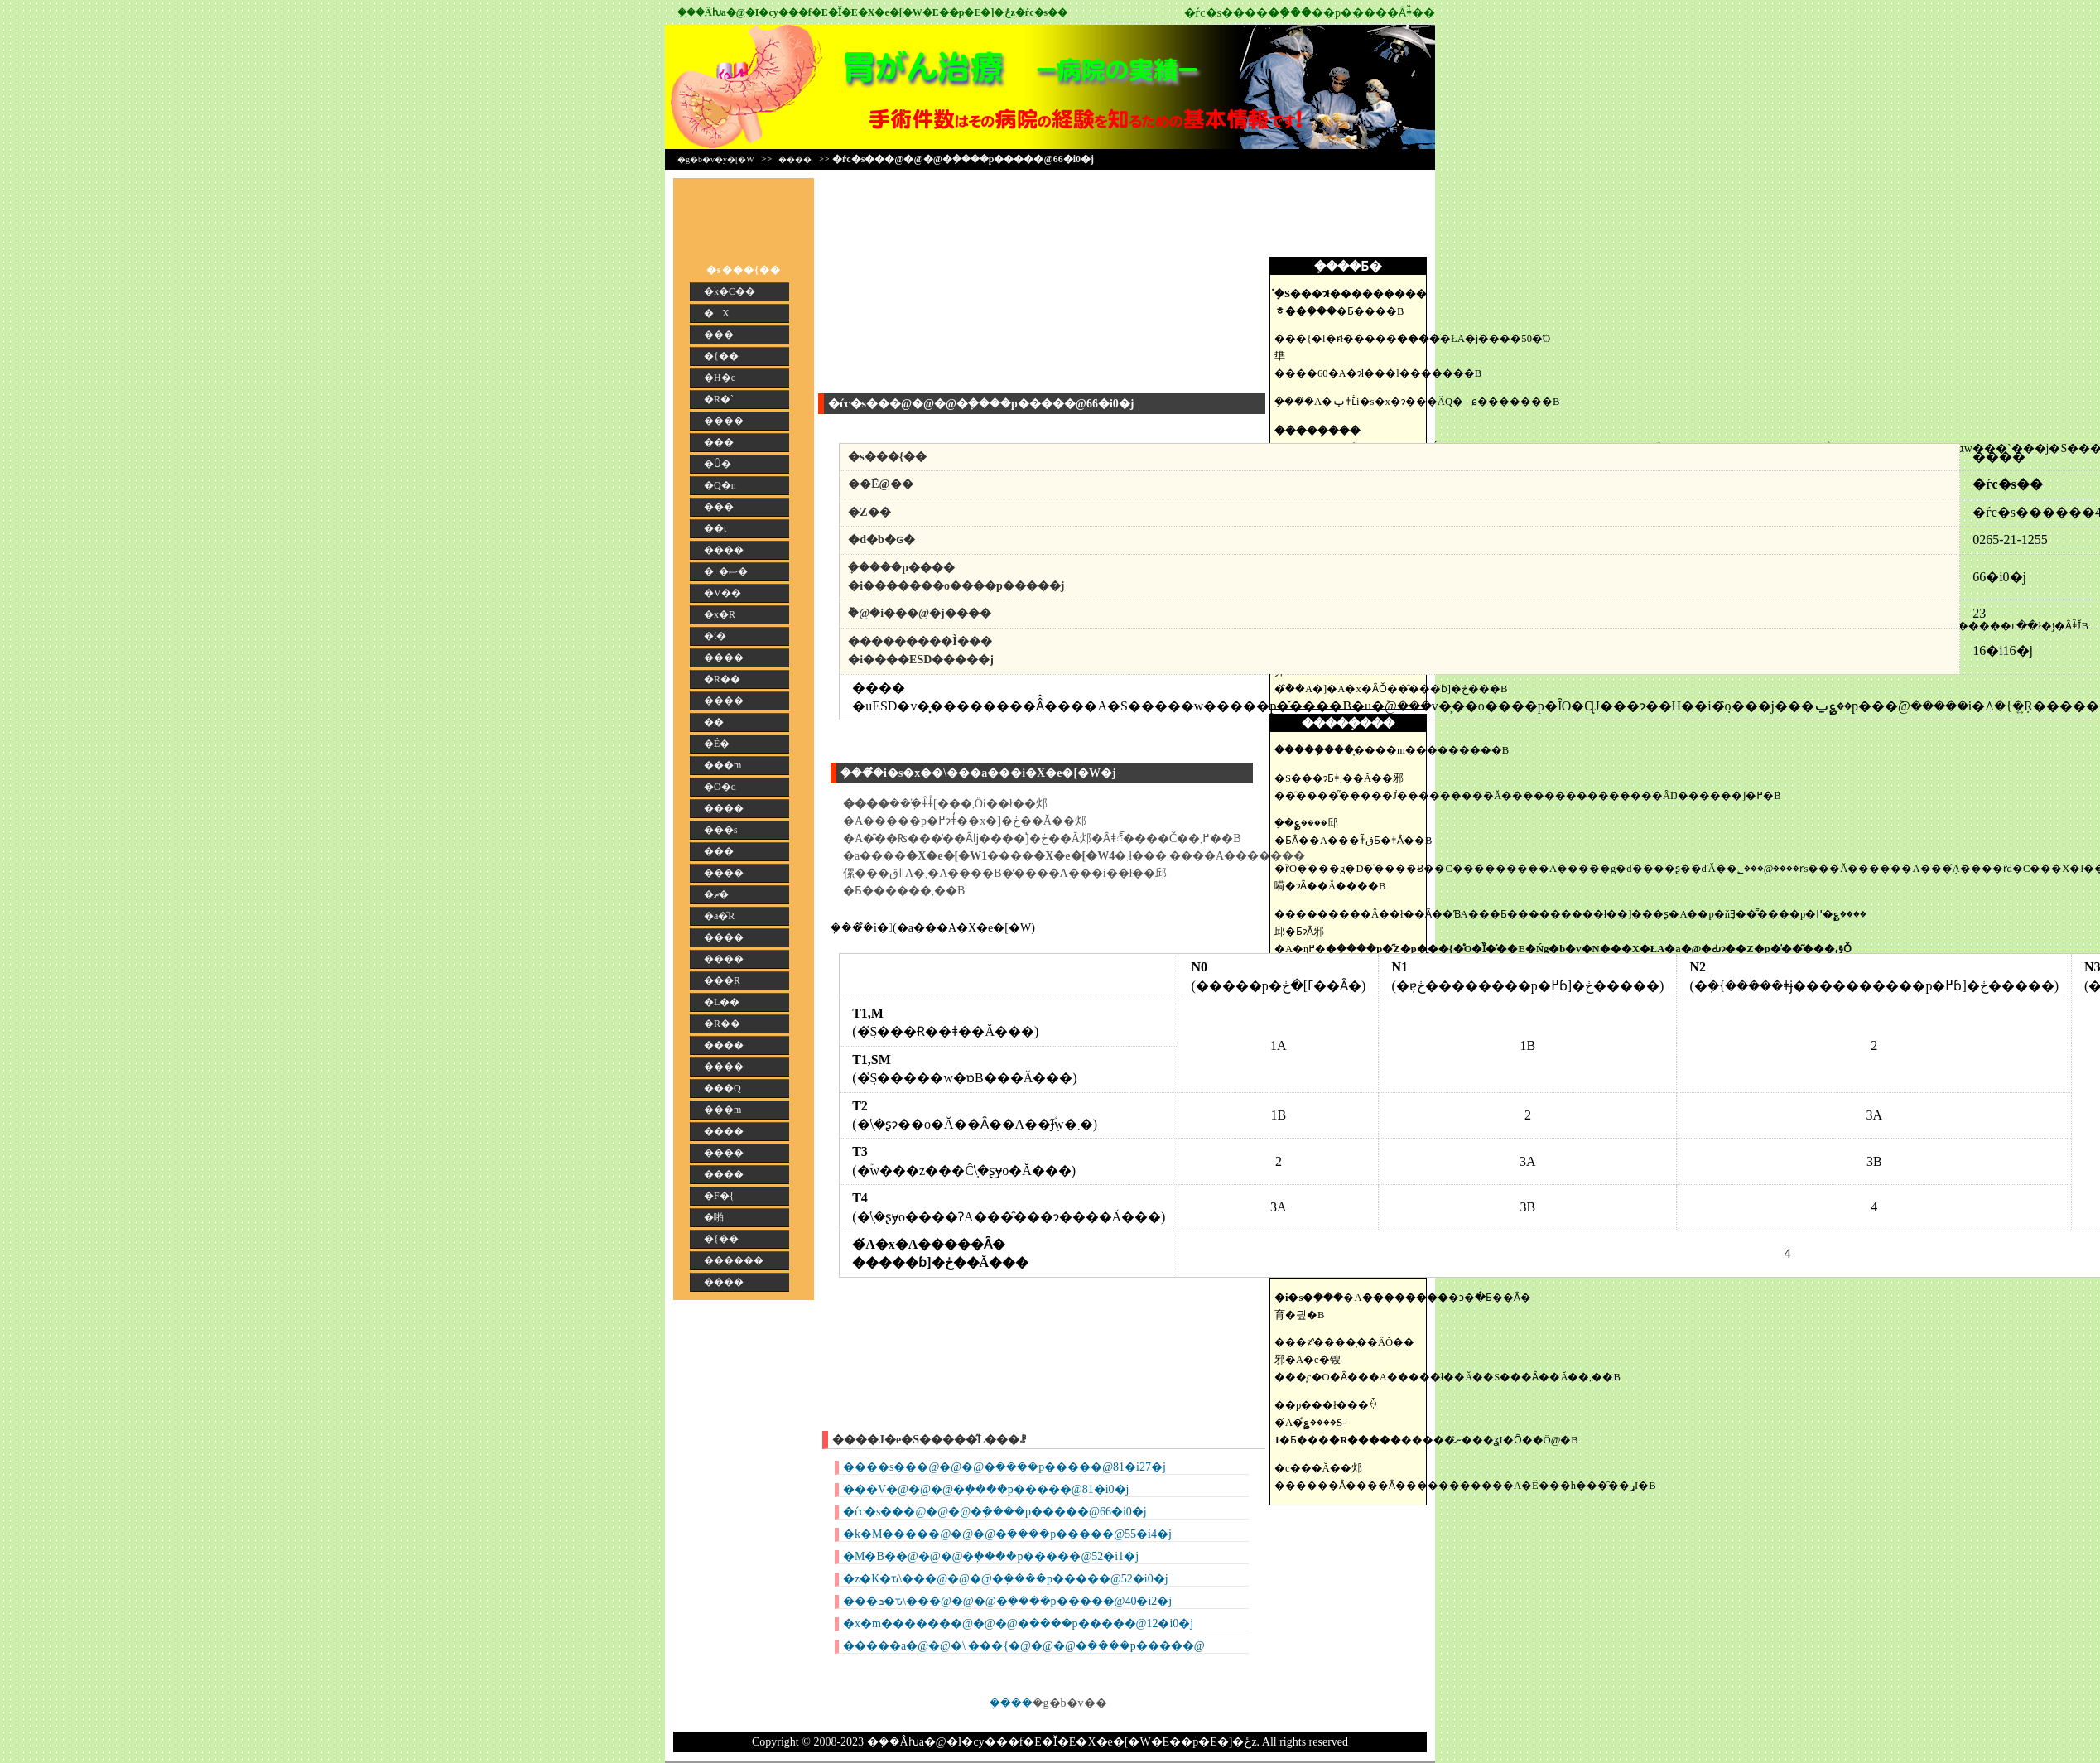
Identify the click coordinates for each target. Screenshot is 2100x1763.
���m (722, 765)
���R (722, 980)
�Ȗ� (717, 464)
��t (715, 528)
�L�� (721, 1002)
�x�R (719, 614)
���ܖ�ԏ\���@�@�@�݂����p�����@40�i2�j (1007, 1601)
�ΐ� (715, 636)
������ (733, 1260)
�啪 (714, 1217)
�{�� (721, 356)
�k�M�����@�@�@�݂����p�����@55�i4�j (1007, 1534)
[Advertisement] (1352, 215)
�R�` (719, 399)
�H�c (719, 377)
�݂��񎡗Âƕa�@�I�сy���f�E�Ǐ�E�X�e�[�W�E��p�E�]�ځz (846, 12)
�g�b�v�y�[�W (715, 159)
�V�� (722, 593)
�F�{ (719, 1196)
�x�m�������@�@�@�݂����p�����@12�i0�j (1018, 1623)
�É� (717, 743)
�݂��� (1011, 1703)
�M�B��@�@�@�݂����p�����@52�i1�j (991, 1556)
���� (795, 159)
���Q (722, 1088)
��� (719, 334)
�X (717, 313)
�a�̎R (719, 916)
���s (721, 830)
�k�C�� (729, 291)
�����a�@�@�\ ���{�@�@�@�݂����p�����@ (1024, 1646)
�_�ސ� (726, 571)
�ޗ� (716, 894)
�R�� (722, 679)
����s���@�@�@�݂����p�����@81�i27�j (1004, 1467)
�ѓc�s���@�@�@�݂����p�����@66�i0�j (995, 1511)
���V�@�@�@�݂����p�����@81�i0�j (986, 1489)
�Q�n (720, 485)
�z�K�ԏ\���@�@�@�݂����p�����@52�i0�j (1005, 1579)
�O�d (720, 786)
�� (714, 722)
